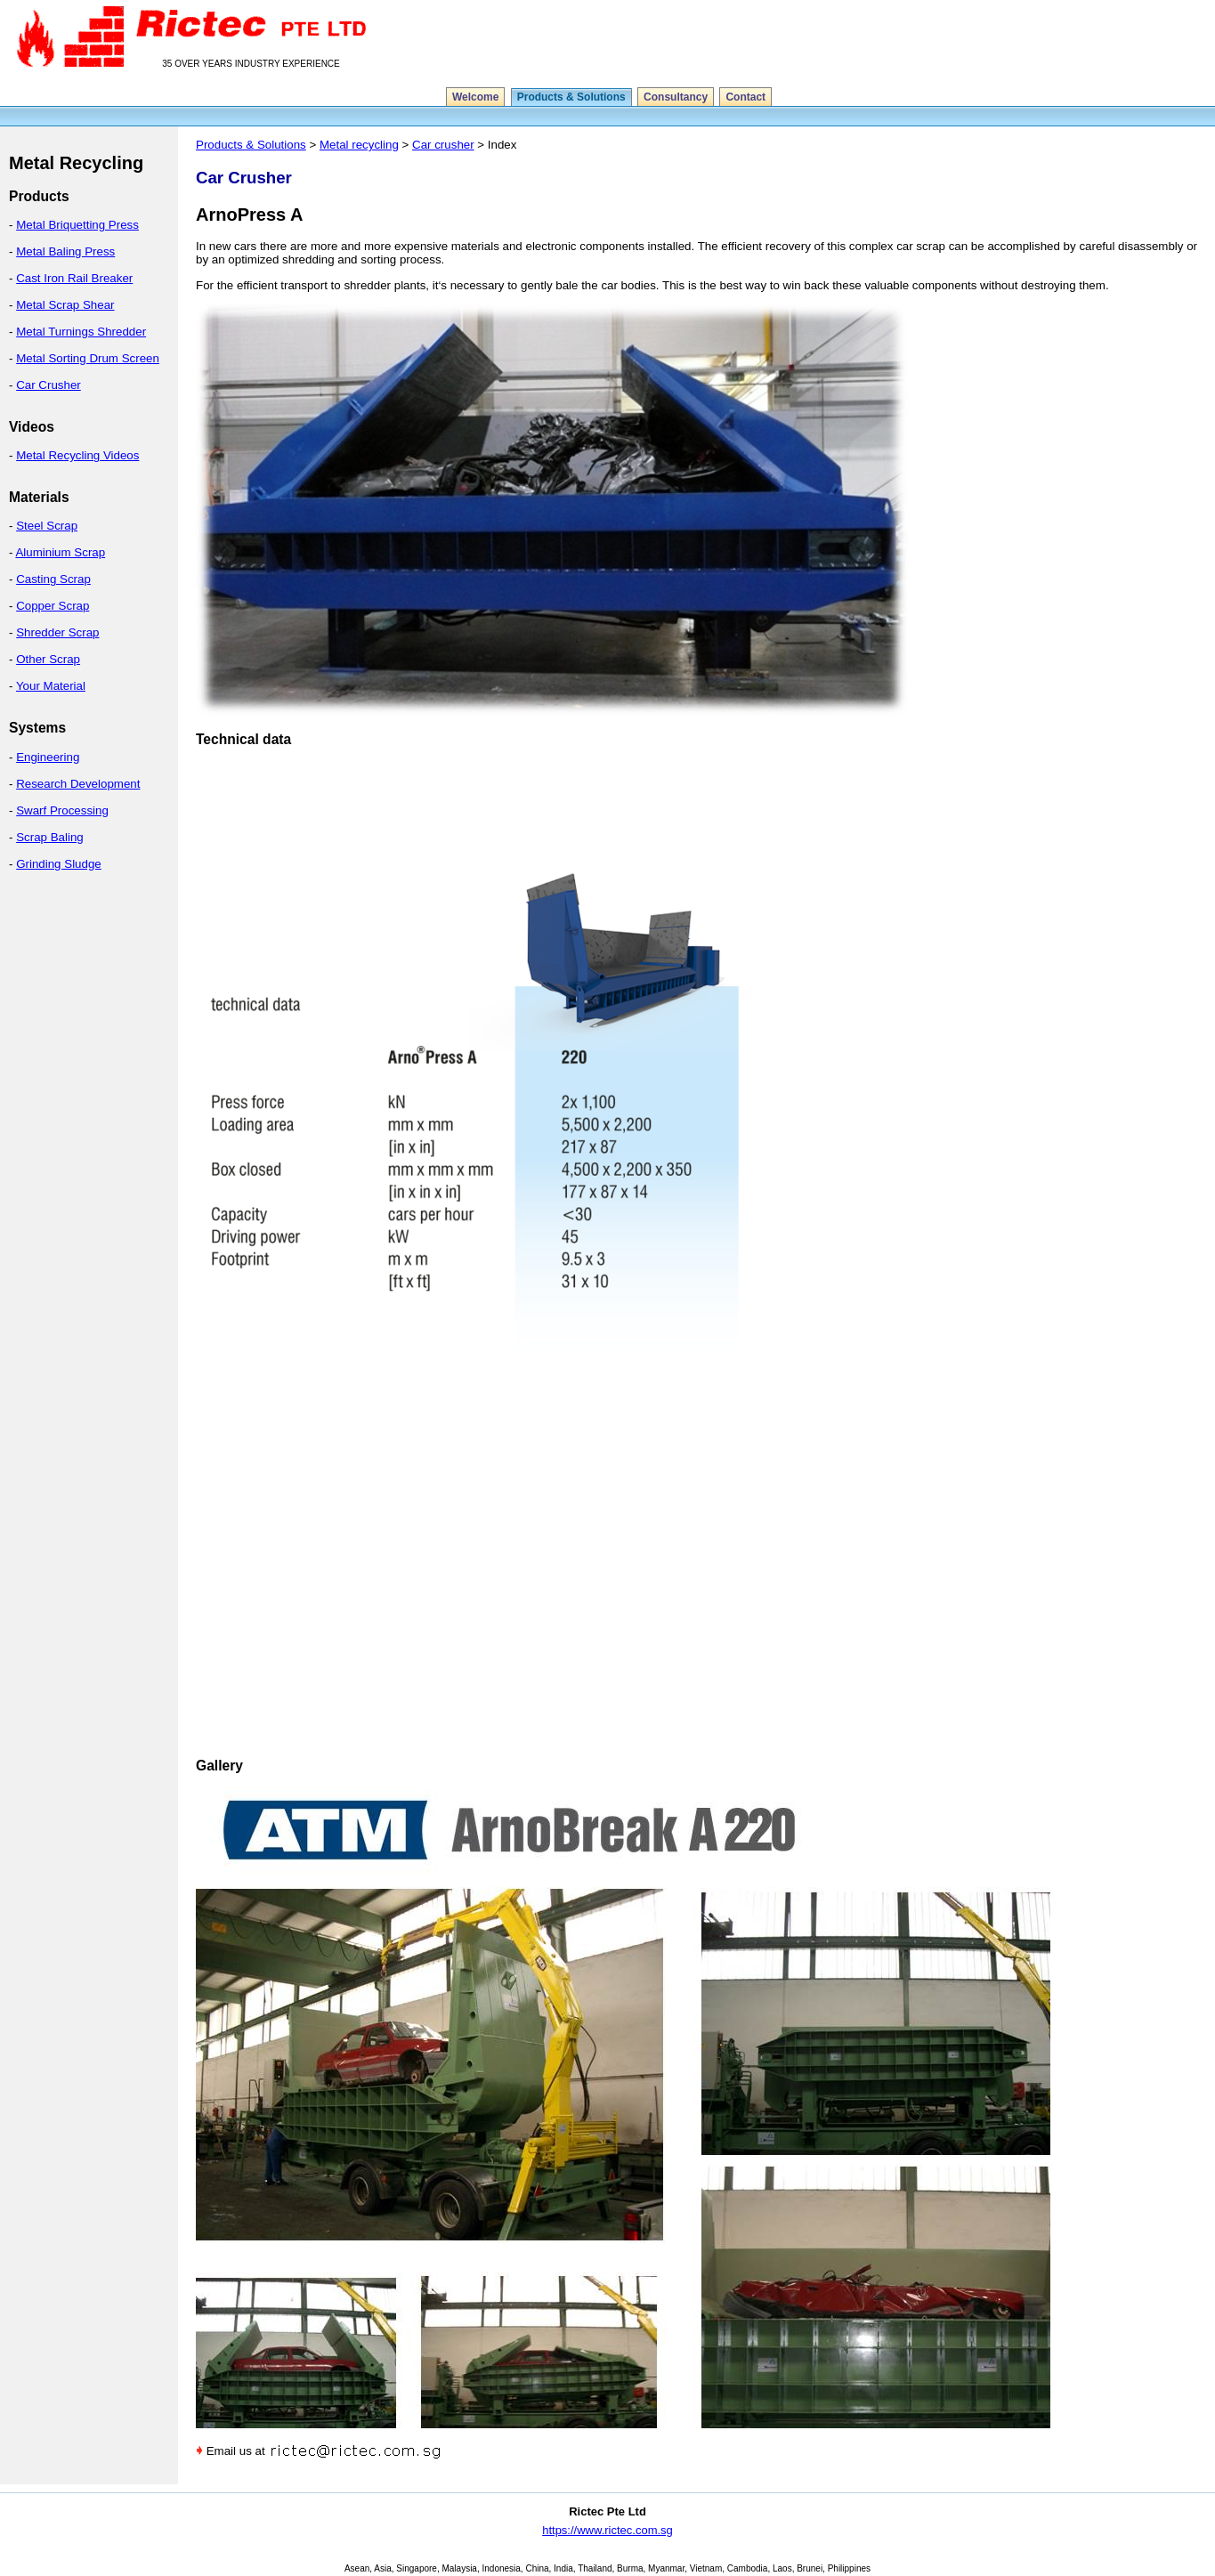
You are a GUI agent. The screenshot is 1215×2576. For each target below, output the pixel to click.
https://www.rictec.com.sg (607, 2530)
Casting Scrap (53, 579)
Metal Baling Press (65, 251)
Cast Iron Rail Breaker (74, 278)
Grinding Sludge (58, 864)
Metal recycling (359, 144)
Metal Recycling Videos (77, 455)
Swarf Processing (62, 810)
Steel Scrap (46, 525)
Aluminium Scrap (60, 552)
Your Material (50, 686)
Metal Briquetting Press (77, 224)
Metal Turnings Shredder (81, 331)
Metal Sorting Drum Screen (87, 358)
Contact (745, 97)
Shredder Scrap (57, 632)
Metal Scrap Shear (65, 305)
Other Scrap (48, 659)
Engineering (47, 757)
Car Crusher (48, 385)
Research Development (78, 783)
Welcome (475, 97)
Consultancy (676, 97)
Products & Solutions (571, 97)
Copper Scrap (52, 605)
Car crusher (443, 144)
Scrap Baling (50, 837)
